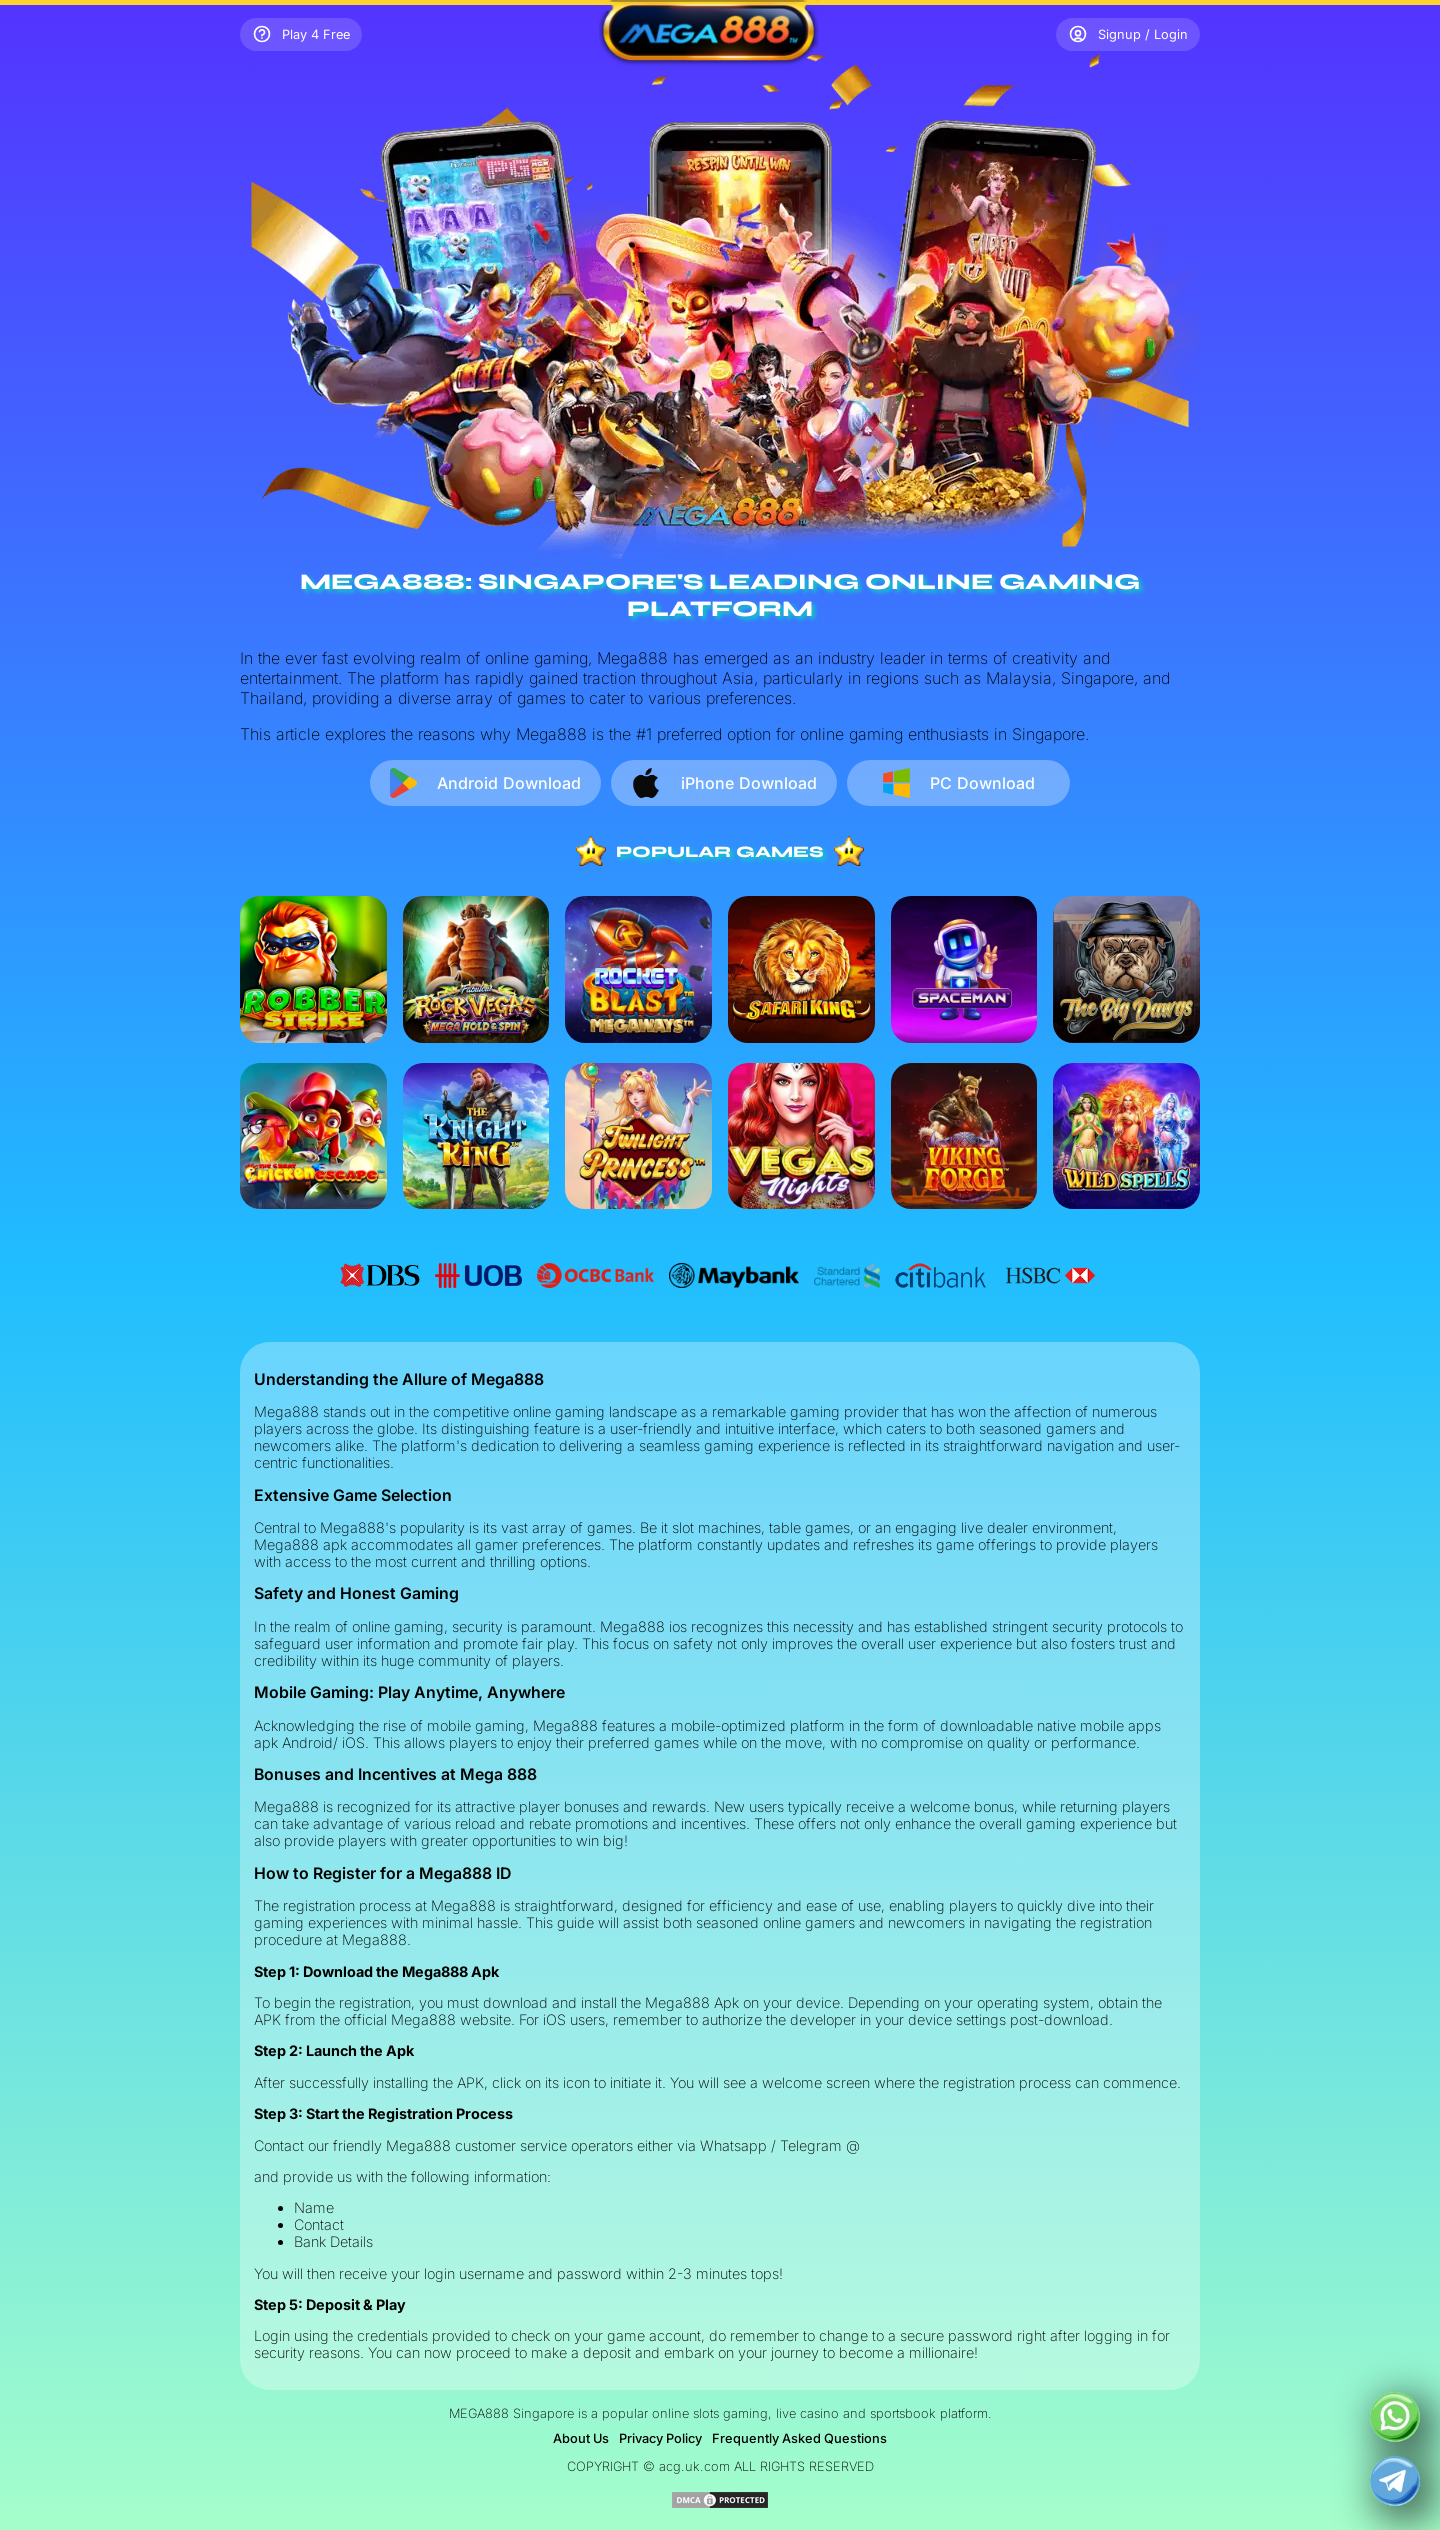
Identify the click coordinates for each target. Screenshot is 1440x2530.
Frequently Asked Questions (799, 2438)
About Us (581, 2438)
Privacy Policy (660, 2438)
